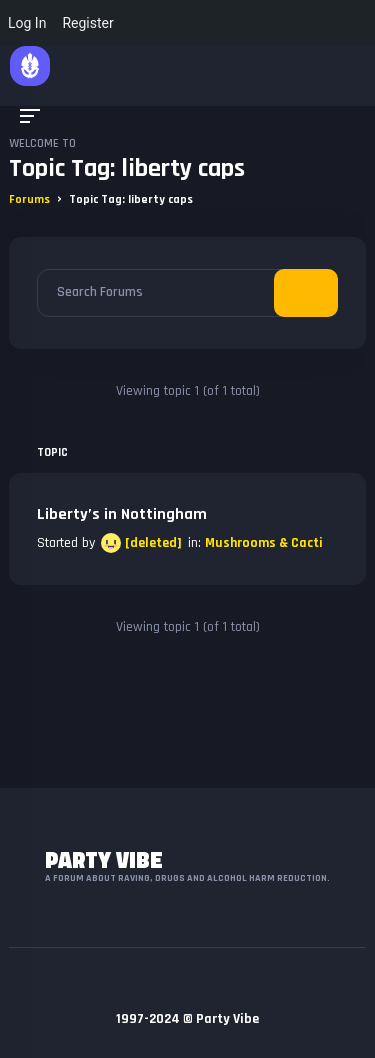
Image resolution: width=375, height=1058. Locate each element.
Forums (29, 199)
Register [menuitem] (87, 23)
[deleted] (153, 543)
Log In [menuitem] (27, 23)
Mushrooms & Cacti (264, 543)
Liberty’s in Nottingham (122, 514)
